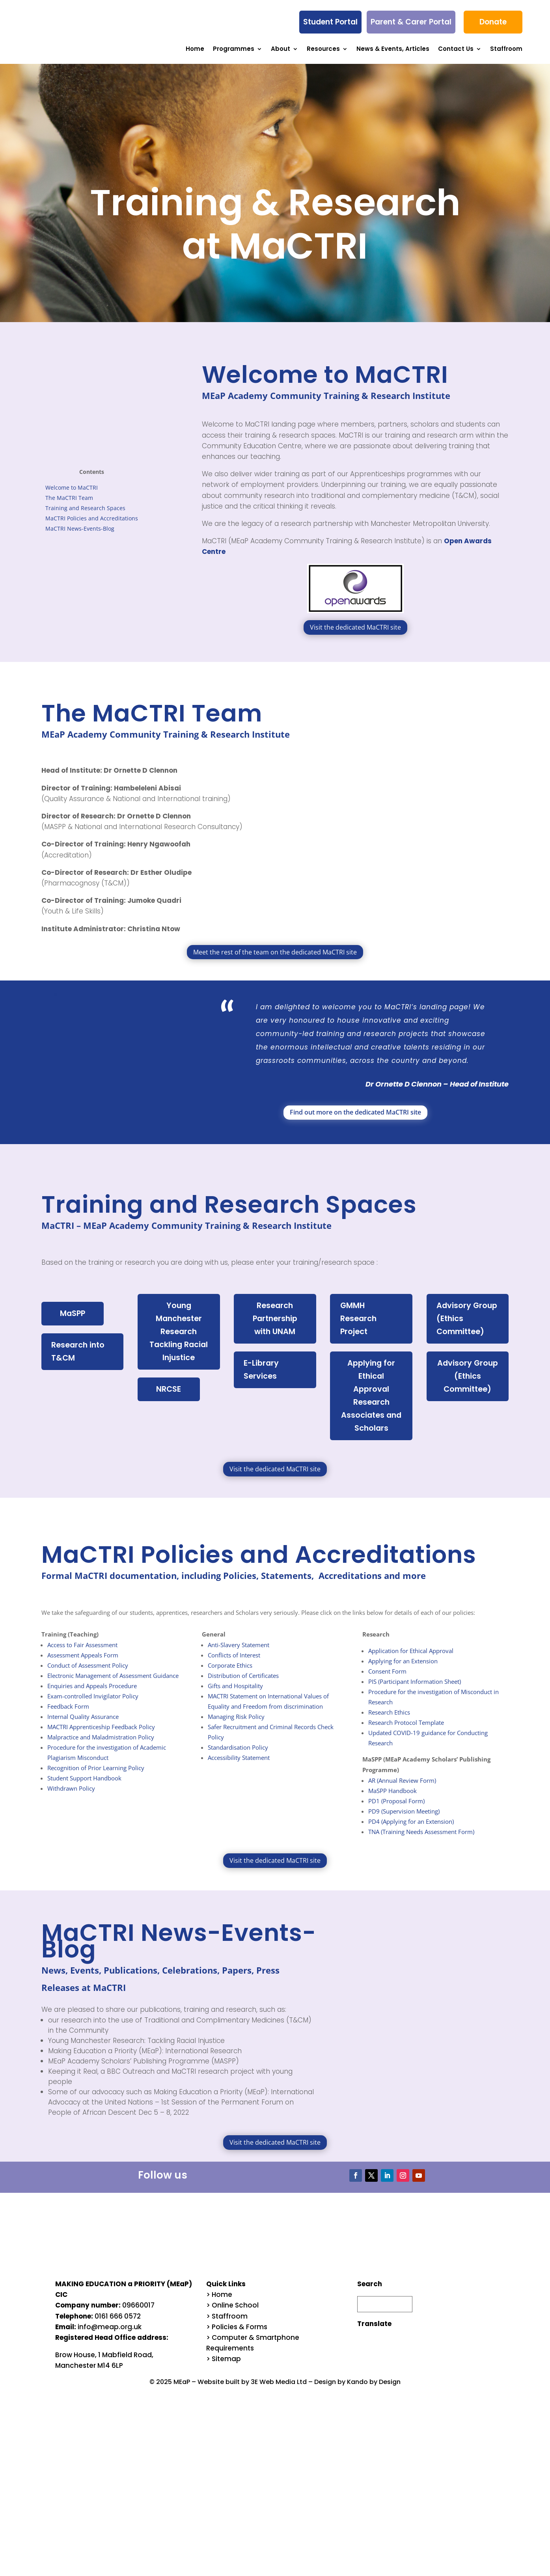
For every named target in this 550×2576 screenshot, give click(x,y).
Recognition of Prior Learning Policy (95, 1776)
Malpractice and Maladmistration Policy (100, 1746)
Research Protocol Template (406, 1731)
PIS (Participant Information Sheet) (414, 1690)
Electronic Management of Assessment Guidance (113, 1684)
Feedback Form (68, 1715)
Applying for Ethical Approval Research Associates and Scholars (371, 1401)
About (280, 48)
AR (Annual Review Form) (402, 1789)
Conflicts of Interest (234, 1664)
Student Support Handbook (84, 1787)
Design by (330, 2390)
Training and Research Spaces (85, 507)
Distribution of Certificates (243, 1684)
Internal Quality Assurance (83, 1725)
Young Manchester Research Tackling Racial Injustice (178, 1334)
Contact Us (456, 48)
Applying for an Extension (403, 1670)
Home (195, 48)
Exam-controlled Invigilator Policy (92, 1705)
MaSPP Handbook (392, 1799)
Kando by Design (374, 2390)
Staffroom (506, 48)
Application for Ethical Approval (410, 1659)
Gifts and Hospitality (235, 1694)
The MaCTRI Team (69, 497)
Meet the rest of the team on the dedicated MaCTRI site (275, 951)
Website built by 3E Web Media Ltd (252, 2390)
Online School (235, 2314)
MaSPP (75, 1314)
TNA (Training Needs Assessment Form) (421, 1840)
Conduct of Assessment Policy (87, 1674)
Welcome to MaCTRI (71, 487)
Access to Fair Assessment (82, 1653)
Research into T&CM (77, 1353)
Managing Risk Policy (236, 1725)
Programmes (233, 48)
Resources (323, 48)
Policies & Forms (239, 2335)
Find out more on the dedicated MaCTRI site (355, 1112)
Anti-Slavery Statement (238, 1653)
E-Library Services (260, 1373)
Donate (493, 22)
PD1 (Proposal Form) (396, 1810)
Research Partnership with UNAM (275, 1320)
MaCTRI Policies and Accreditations (91, 518)
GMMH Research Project (357, 1320)
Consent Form (387, 1680)
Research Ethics (389, 1721)
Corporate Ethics (230, 1674)
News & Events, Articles (392, 48)
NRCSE (170, 1394)
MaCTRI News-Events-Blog (79, 528)
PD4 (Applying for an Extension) (411, 1830)
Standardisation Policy (238, 1756)
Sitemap (225, 2367)
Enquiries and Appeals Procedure (92, 1694)
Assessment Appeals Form (82, 1664)
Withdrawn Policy (71, 1797)
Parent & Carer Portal (411, 22)
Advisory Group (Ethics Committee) (466, 1320)
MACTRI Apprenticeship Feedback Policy (101, 1735)
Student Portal (330, 22)
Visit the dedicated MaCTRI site (355, 627)
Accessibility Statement (239, 1766)
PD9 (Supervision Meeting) (404, 1820)
